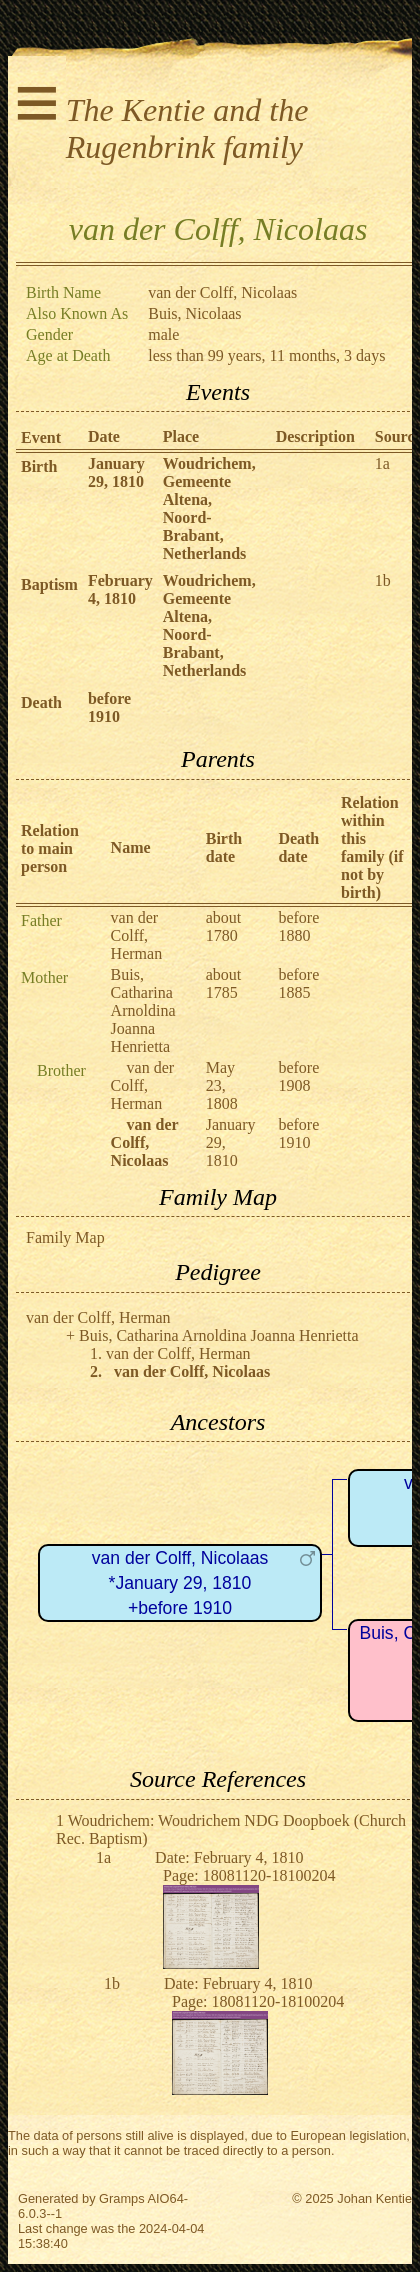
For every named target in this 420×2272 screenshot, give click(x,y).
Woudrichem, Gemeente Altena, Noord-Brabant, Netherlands (209, 508)
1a (382, 463)
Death (41, 702)
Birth (39, 466)
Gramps (122, 2198)
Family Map (65, 1237)
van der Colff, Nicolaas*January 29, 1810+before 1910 (180, 1582)
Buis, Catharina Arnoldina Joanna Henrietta (143, 1010)
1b (383, 580)
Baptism (49, 584)
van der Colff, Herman (137, 935)
